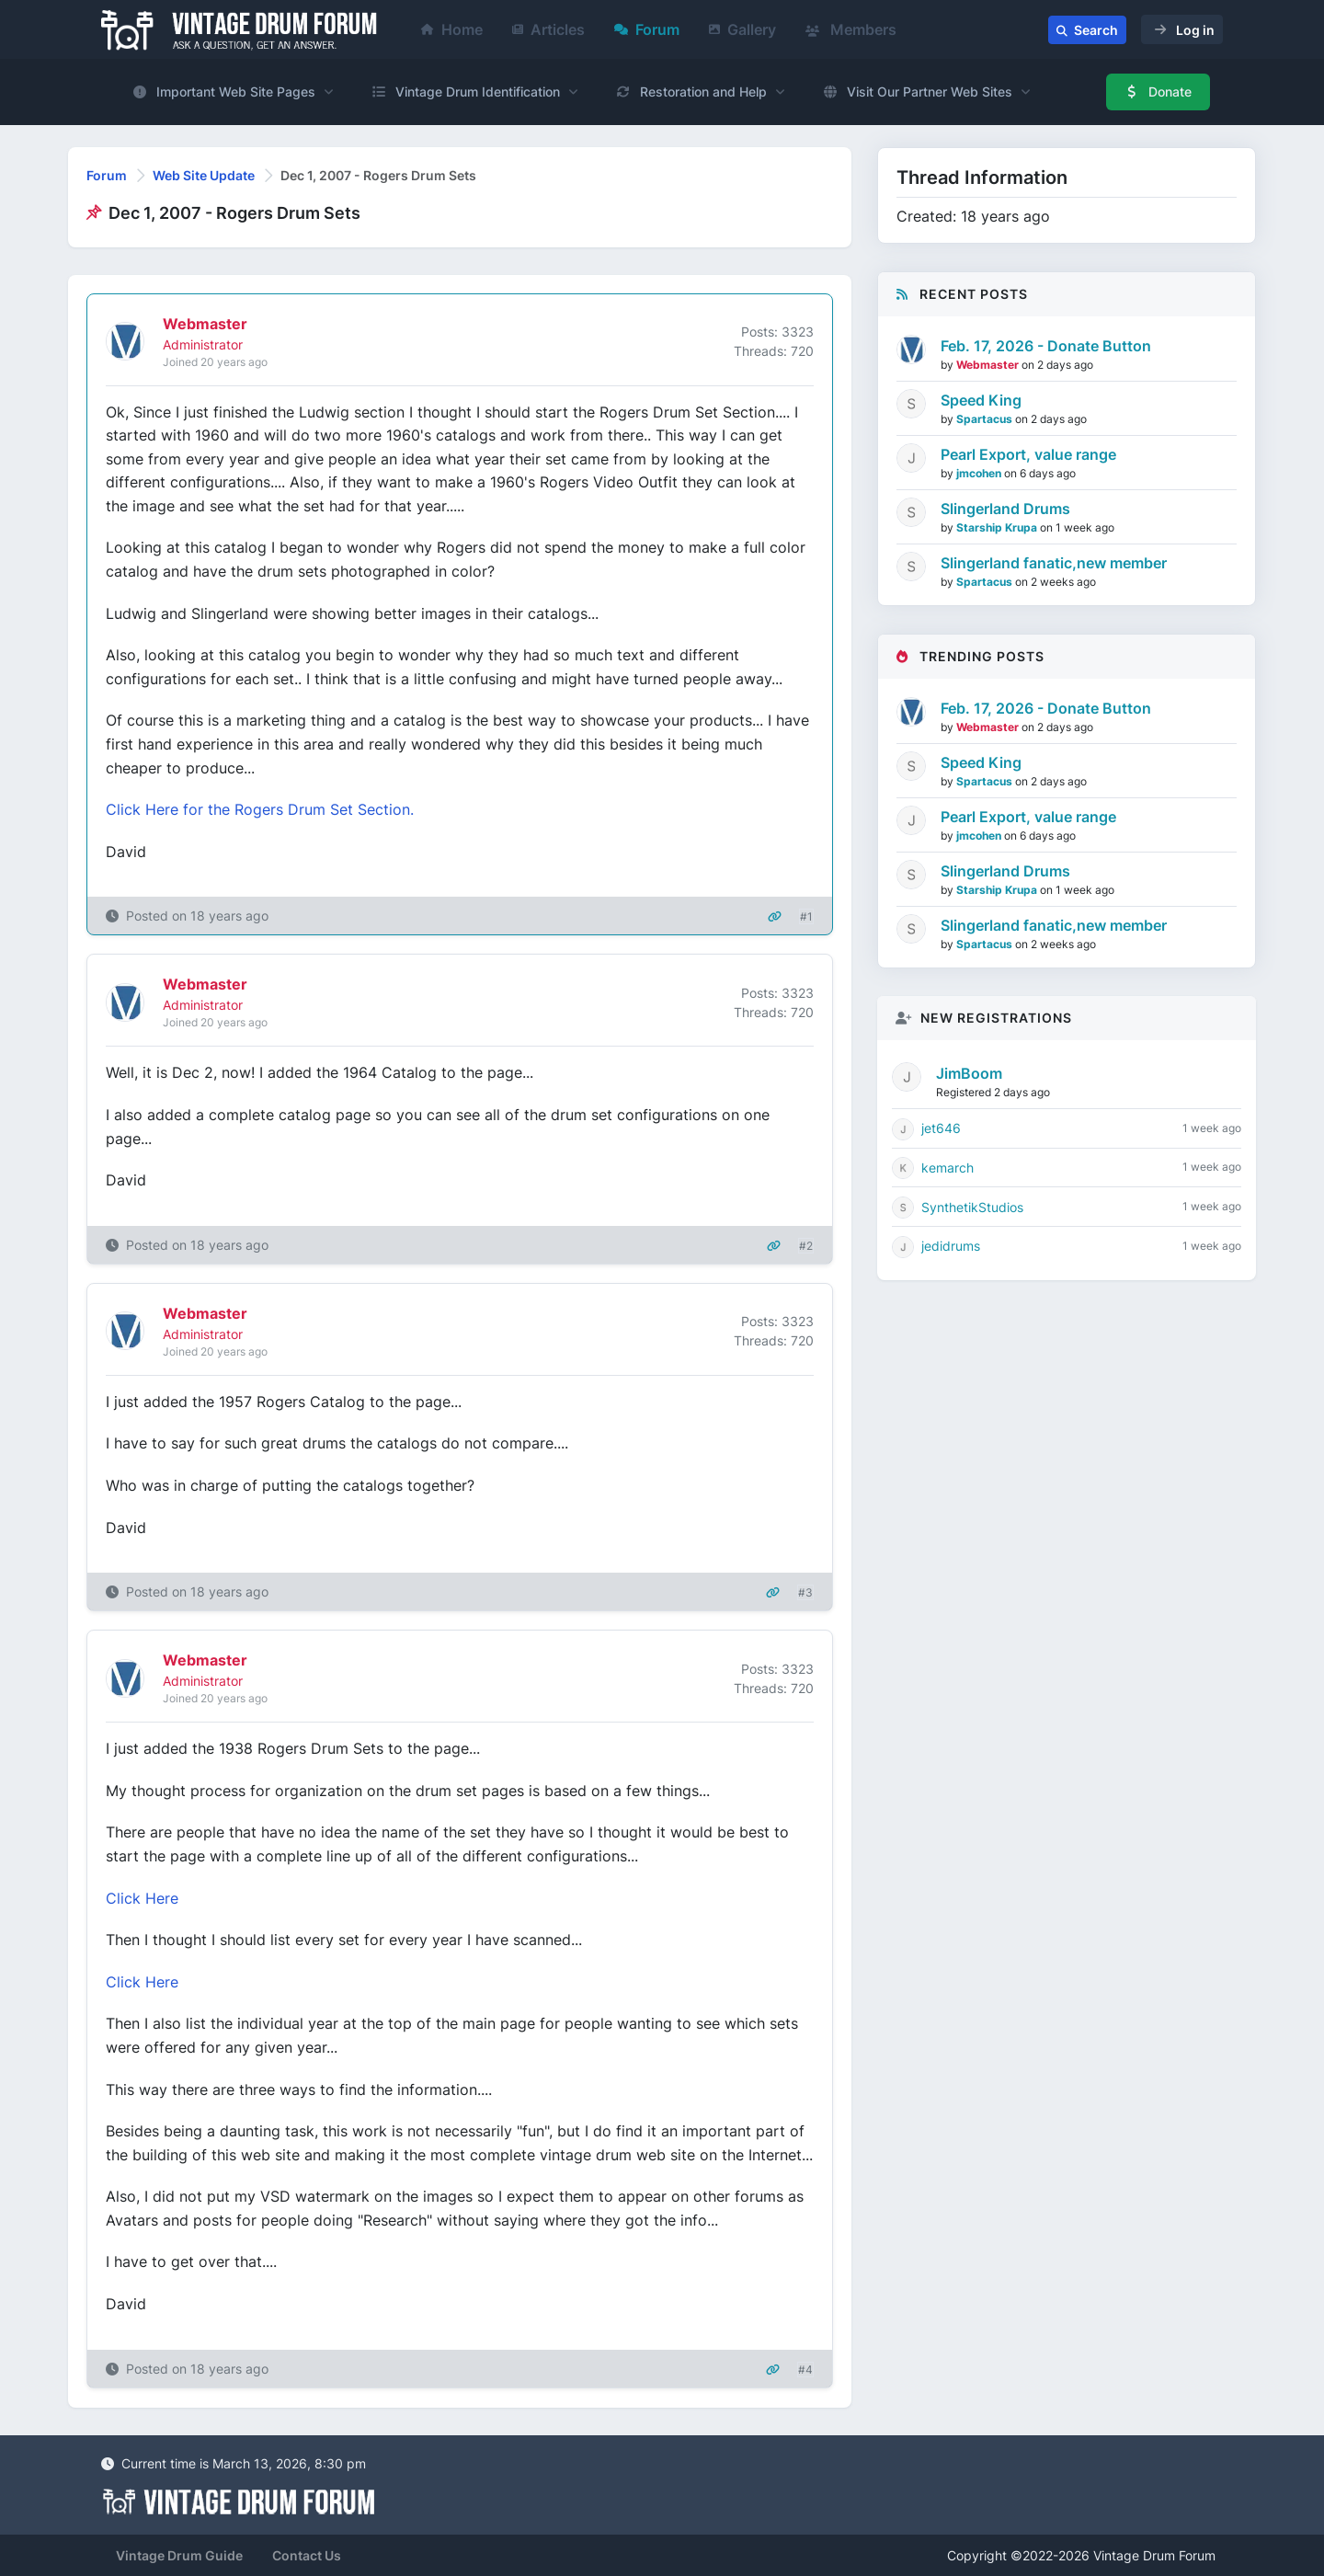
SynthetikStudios (972, 1207)
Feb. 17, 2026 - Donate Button (1046, 346)
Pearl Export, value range (1028, 454)
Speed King (981, 400)
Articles (548, 29)
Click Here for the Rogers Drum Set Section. (260, 809)
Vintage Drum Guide (179, 2555)
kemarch (947, 1167)
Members (850, 29)
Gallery (742, 29)
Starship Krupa (998, 527)
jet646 (941, 1128)
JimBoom (969, 1073)
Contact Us (306, 2555)
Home (452, 29)
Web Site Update (204, 175)
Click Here (142, 1898)
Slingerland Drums (1005, 508)
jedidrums (950, 1246)
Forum (646, 29)
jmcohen (980, 473)
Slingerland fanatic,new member (1054, 563)
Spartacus (985, 419)
